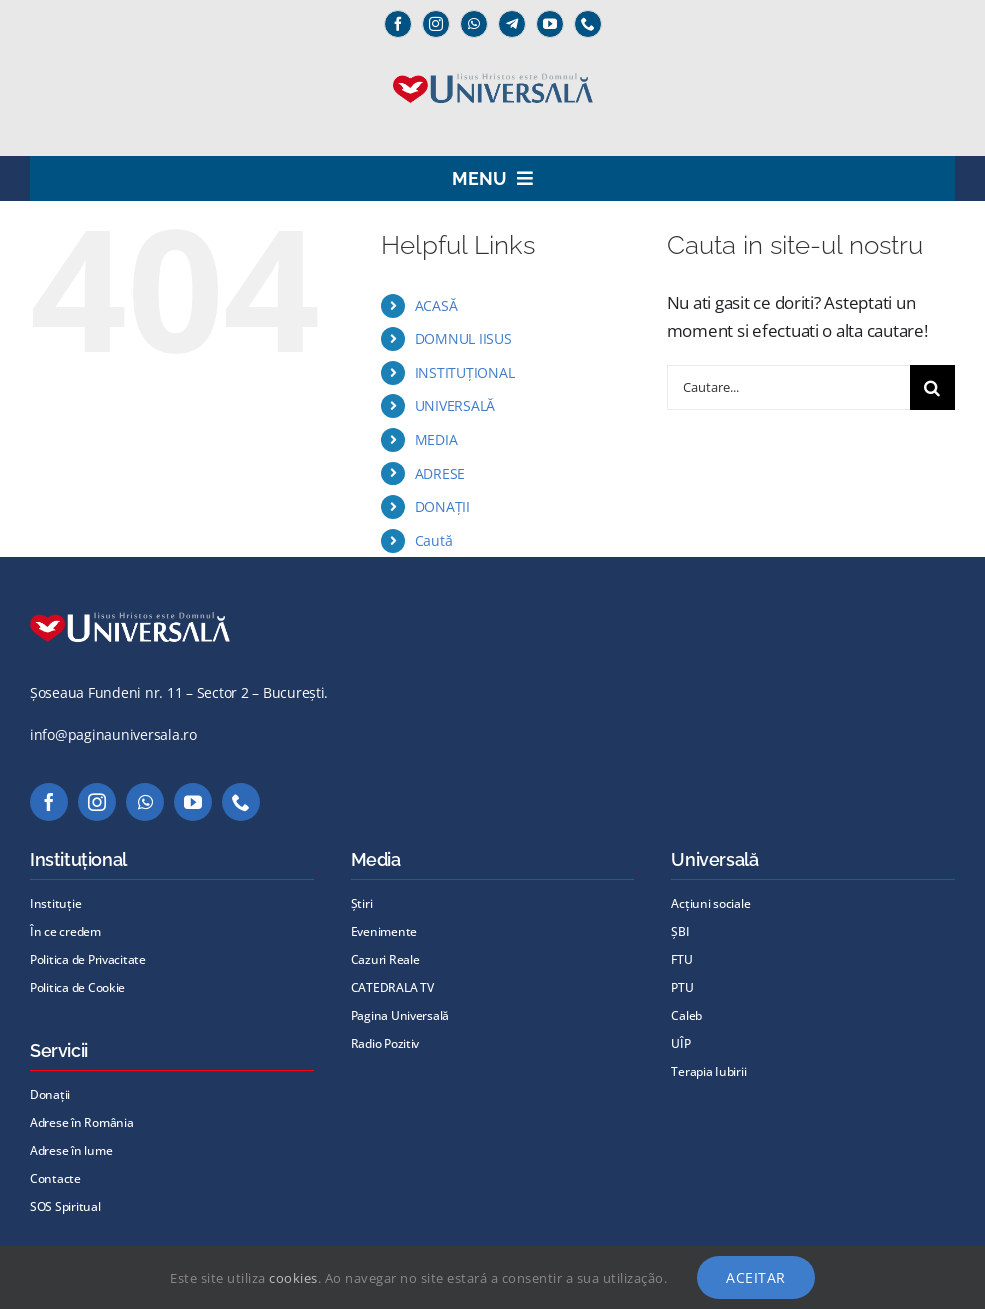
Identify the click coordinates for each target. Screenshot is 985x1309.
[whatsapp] (474, 24)
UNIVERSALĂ (455, 405)
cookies (293, 1278)
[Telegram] (512, 24)
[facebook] (398, 24)
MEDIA (436, 439)
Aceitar (756, 1277)
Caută (434, 540)
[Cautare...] (788, 387)
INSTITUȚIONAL (465, 372)
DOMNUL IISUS (463, 338)
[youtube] (550, 24)
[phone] (588, 24)
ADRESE (440, 473)
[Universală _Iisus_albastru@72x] (493, 66)
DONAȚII (442, 506)
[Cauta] (932, 387)
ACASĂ (436, 305)
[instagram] (436, 24)
